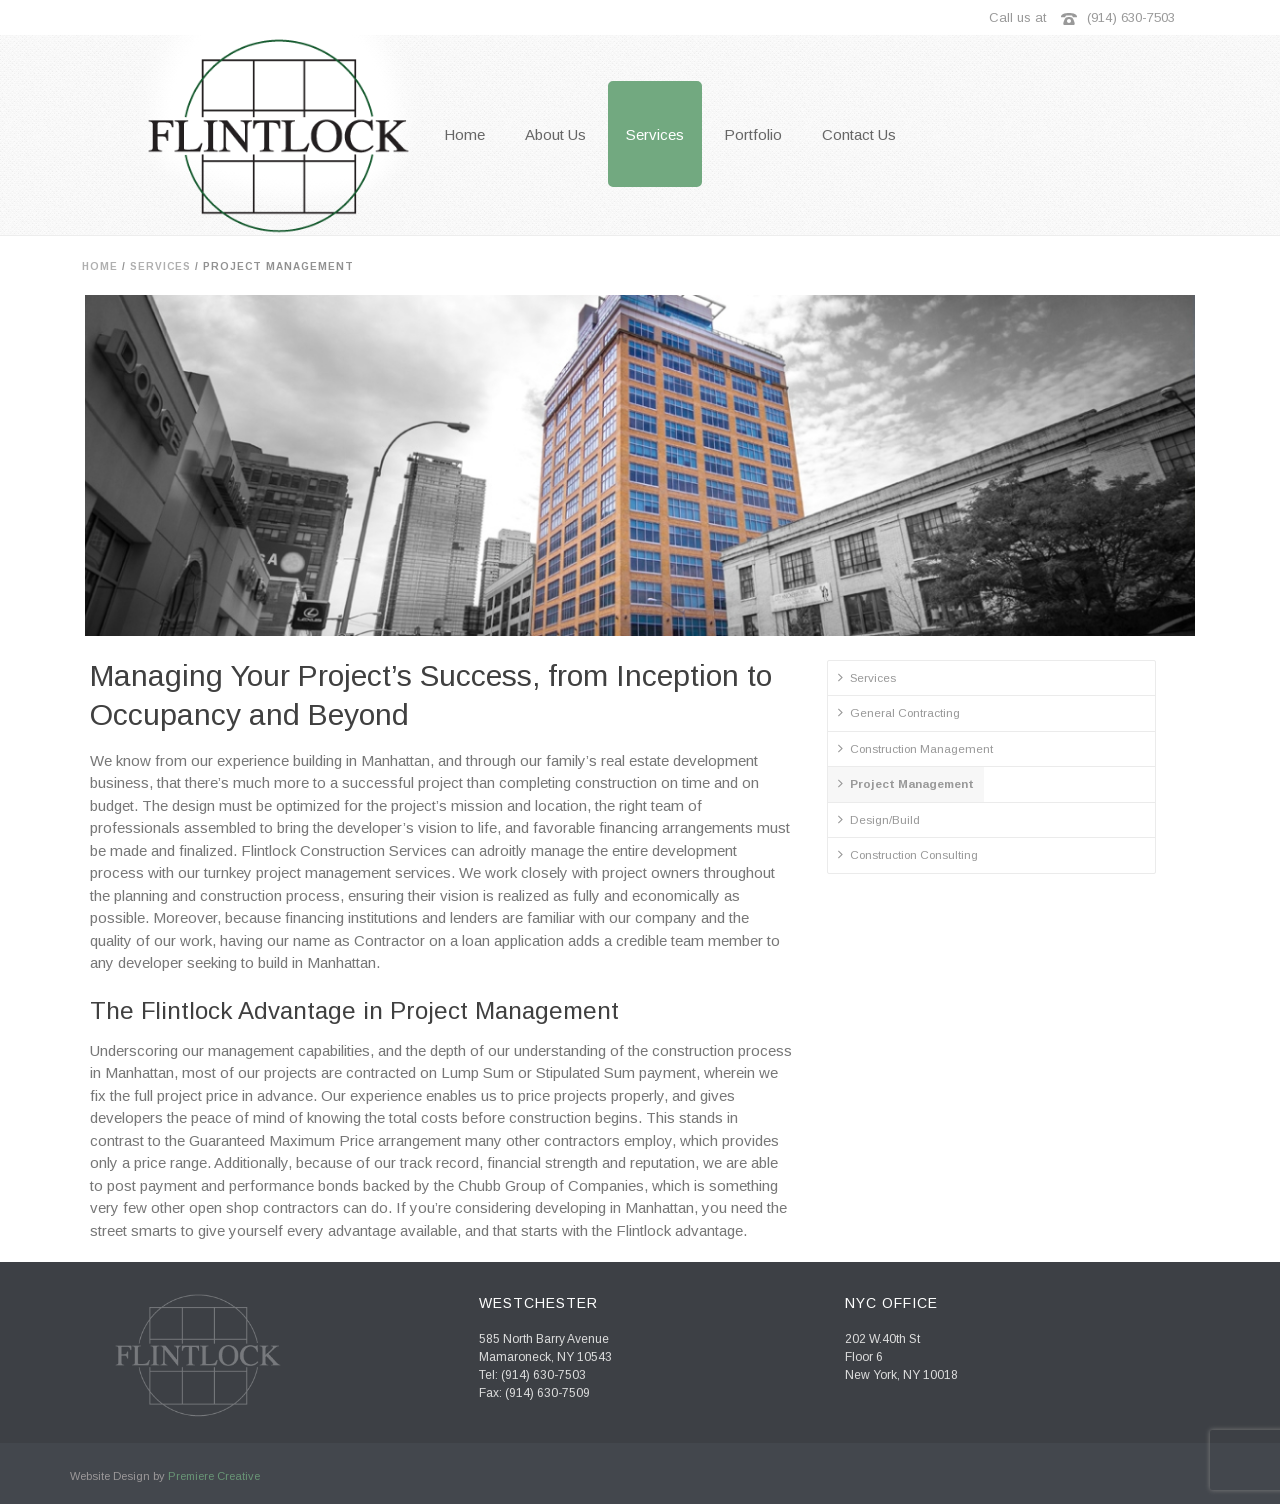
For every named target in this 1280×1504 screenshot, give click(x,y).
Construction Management (915, 748)
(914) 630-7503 (1131, 17)
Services (655, 134)
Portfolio (753, 134)
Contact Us (859, 134)
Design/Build (879, 819)
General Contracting (899, 712)
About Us (555, 134)
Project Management (906, 783)
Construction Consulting (908, 854)
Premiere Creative (214, 1476)
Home (100, 266)
